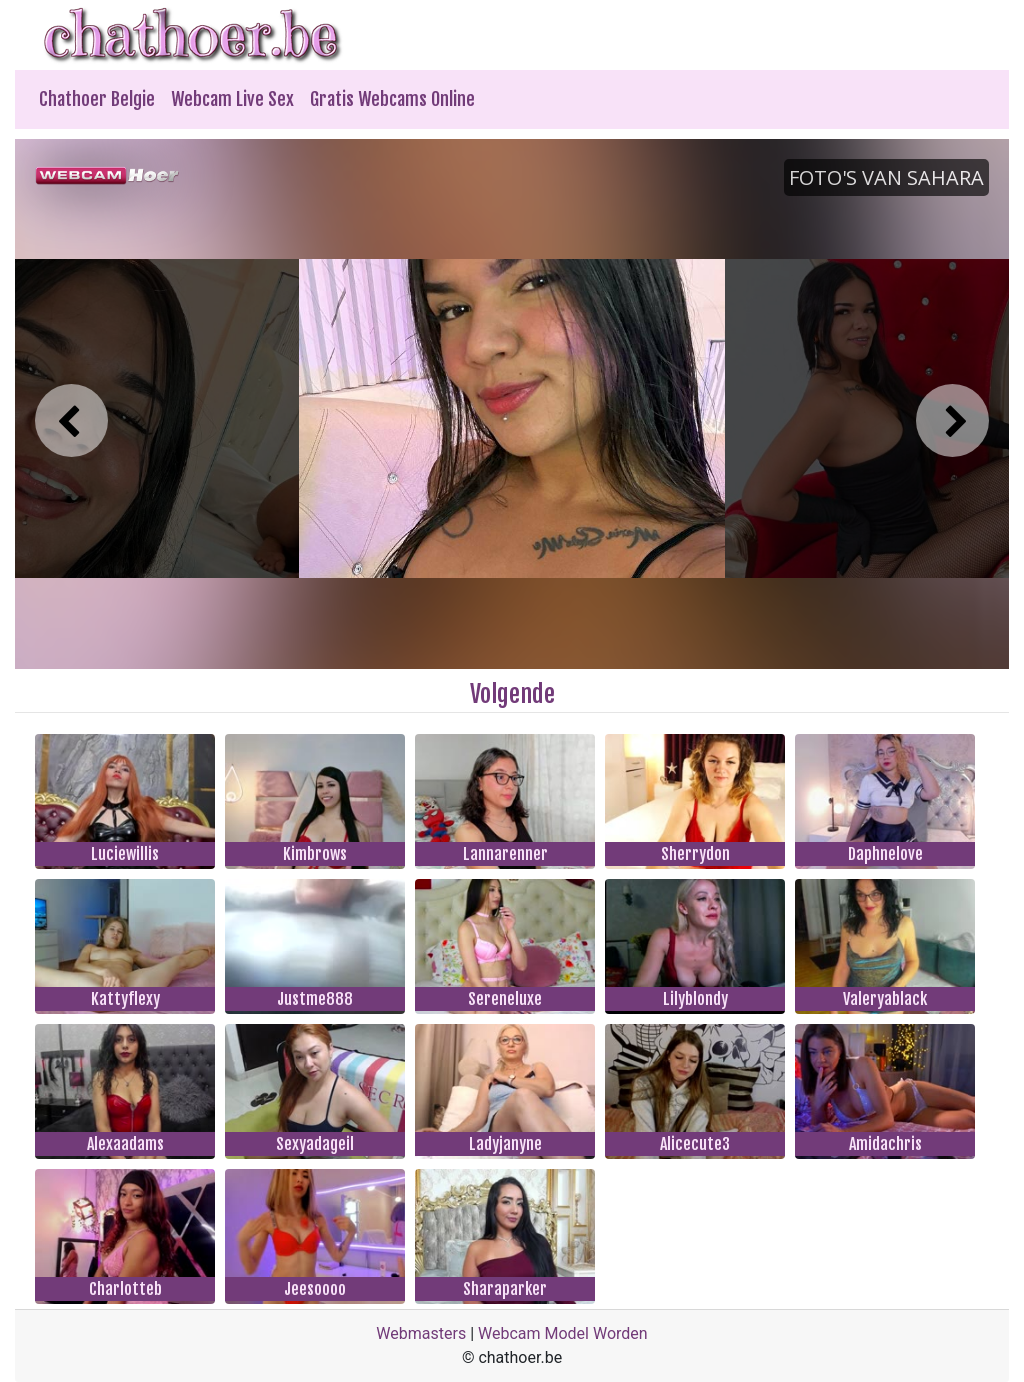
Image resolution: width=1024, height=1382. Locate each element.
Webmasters (421, 1333)
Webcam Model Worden (563, 1333)
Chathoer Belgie (97, 99)
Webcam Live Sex (232, 99)
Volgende (512, 694)
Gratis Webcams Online (392, 99)
